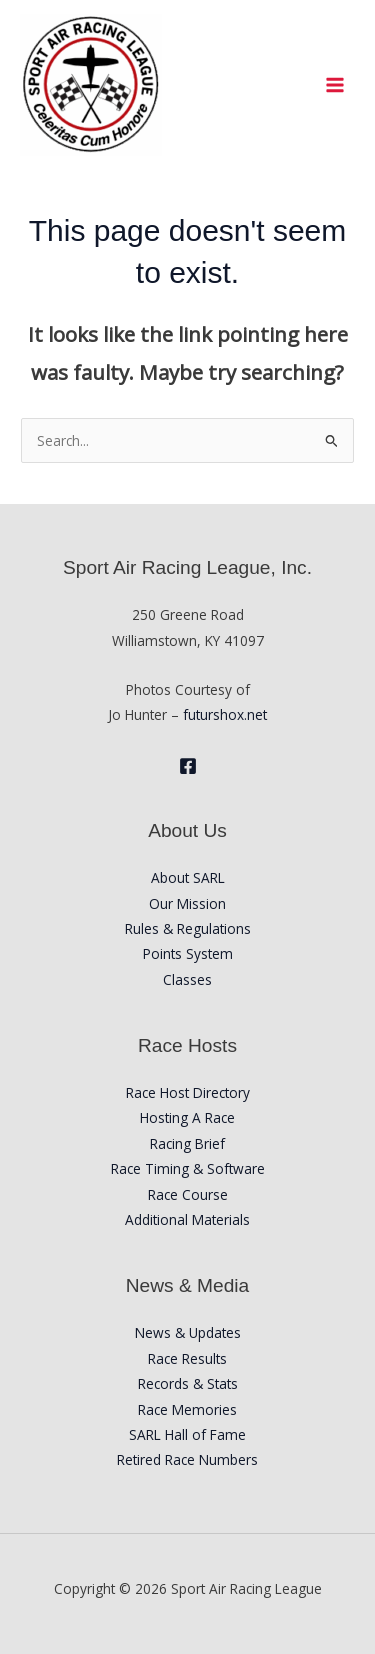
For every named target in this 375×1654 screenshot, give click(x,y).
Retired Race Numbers (187, 1459)
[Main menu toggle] (335, 84)
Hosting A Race (187, 1117)
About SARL (188, 877)
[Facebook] (188, 766)
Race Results (187, 1358)
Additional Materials (187, 1219)
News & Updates (188, 1332)
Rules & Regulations (188, 928)
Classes (187, 979)
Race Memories (187, 1409)
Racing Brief (187, 1143)
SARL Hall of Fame (187, 1434)
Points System (188, 953)
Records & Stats (188, 1383)
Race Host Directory (188, 1092)
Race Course (188, 1194)
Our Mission (187, 903)
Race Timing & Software (188, 1168)
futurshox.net (225, 714)
